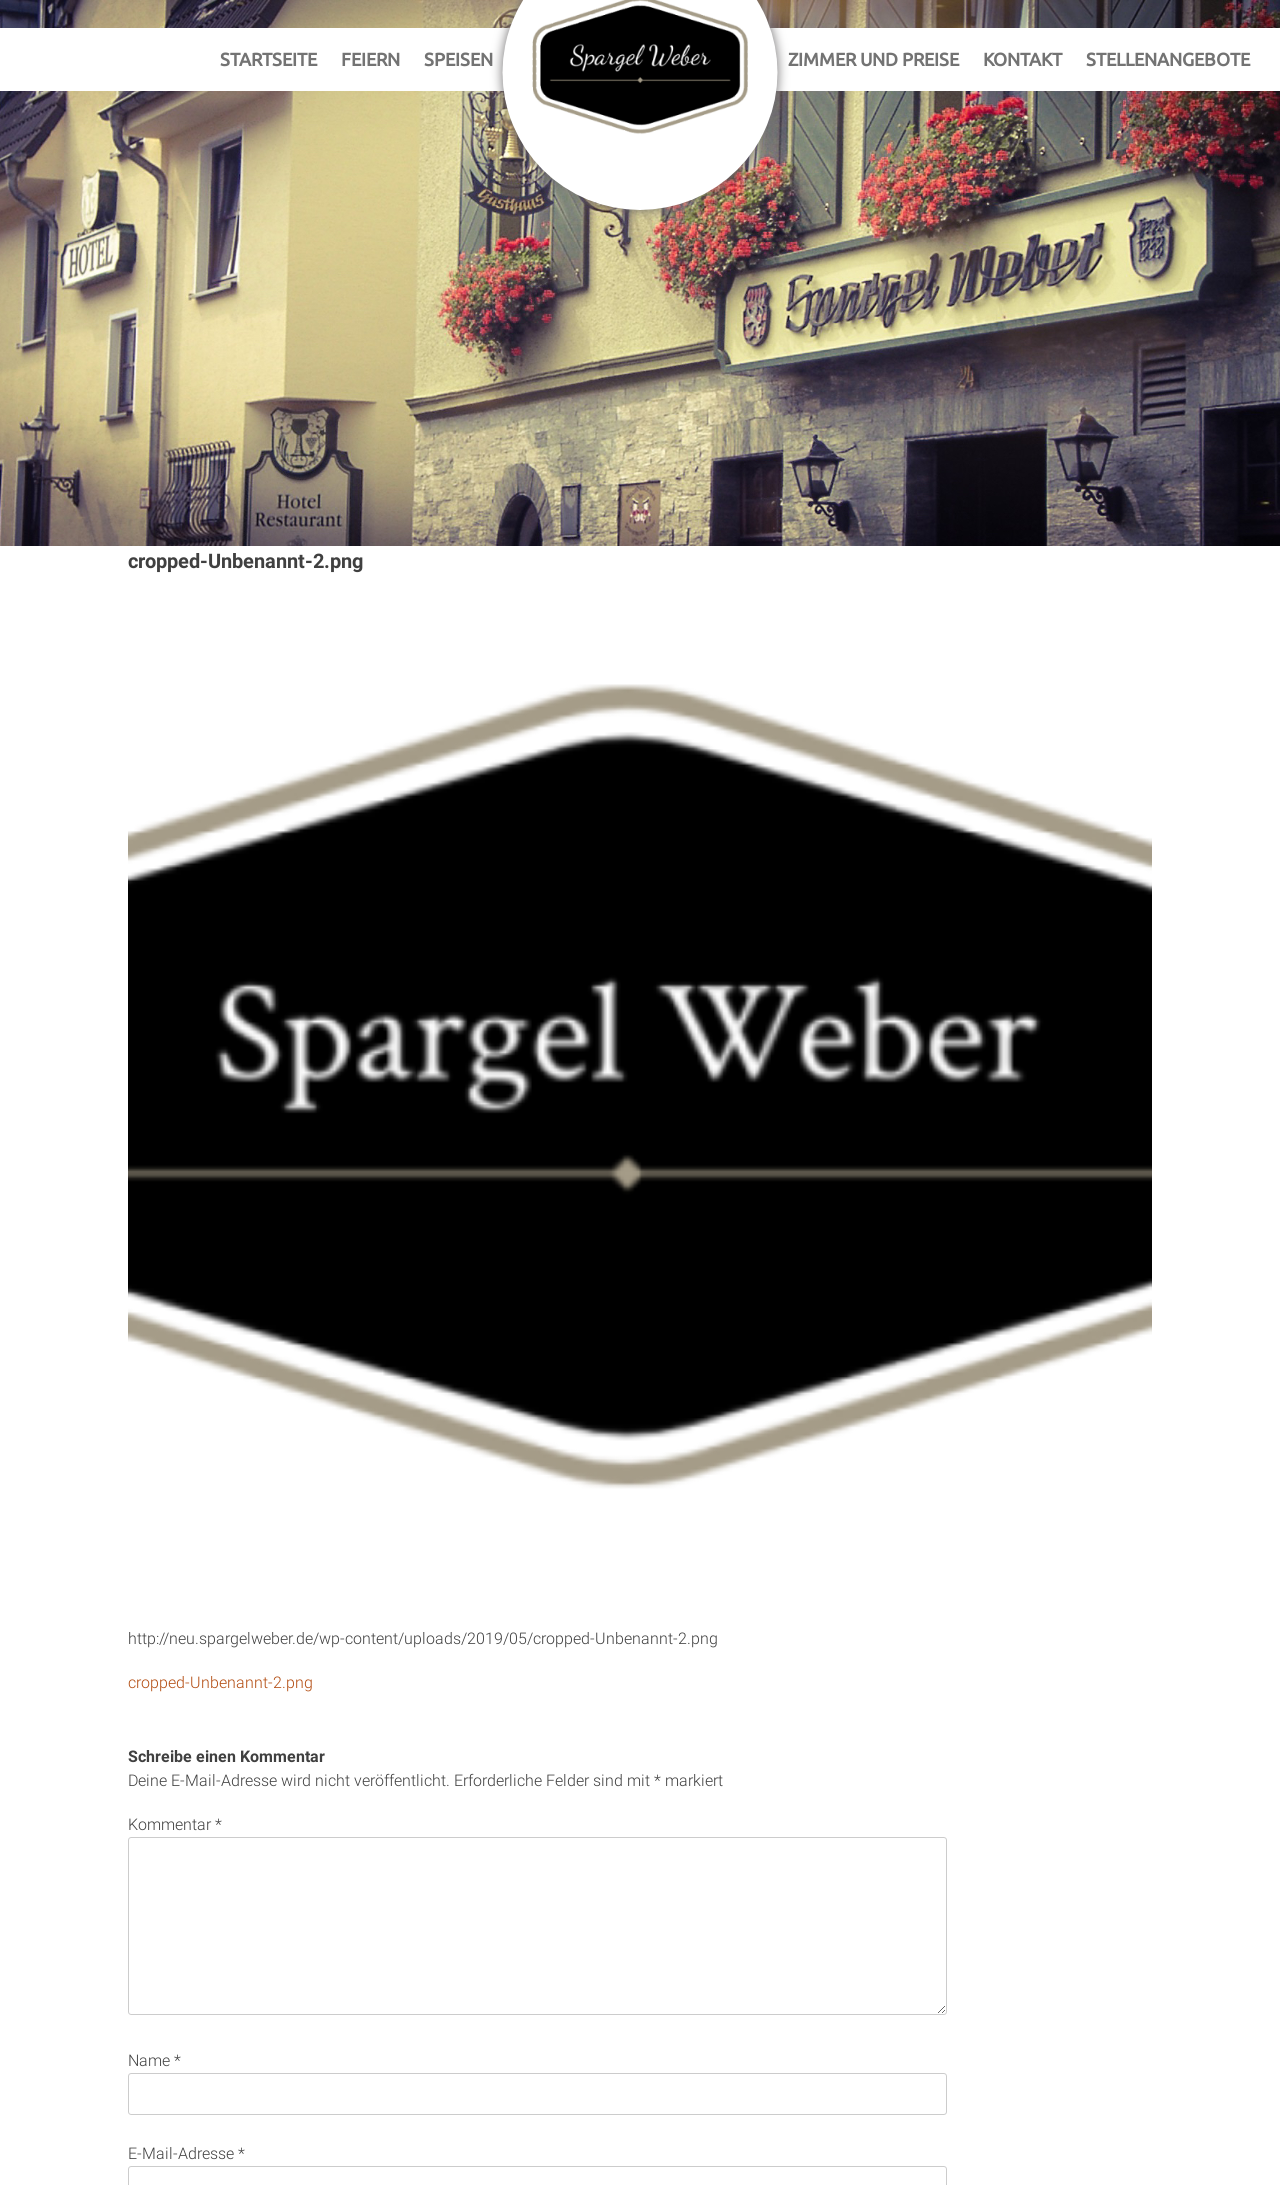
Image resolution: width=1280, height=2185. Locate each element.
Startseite (268, 59)
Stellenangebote (1168, 59)
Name (154, 2060)
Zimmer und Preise (873, 59)
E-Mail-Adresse (186, 2153)
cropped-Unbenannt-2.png (220, 1682)
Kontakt (1022, 59)
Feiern (370, 59)
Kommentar (175, 1824)
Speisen (458, 59)
